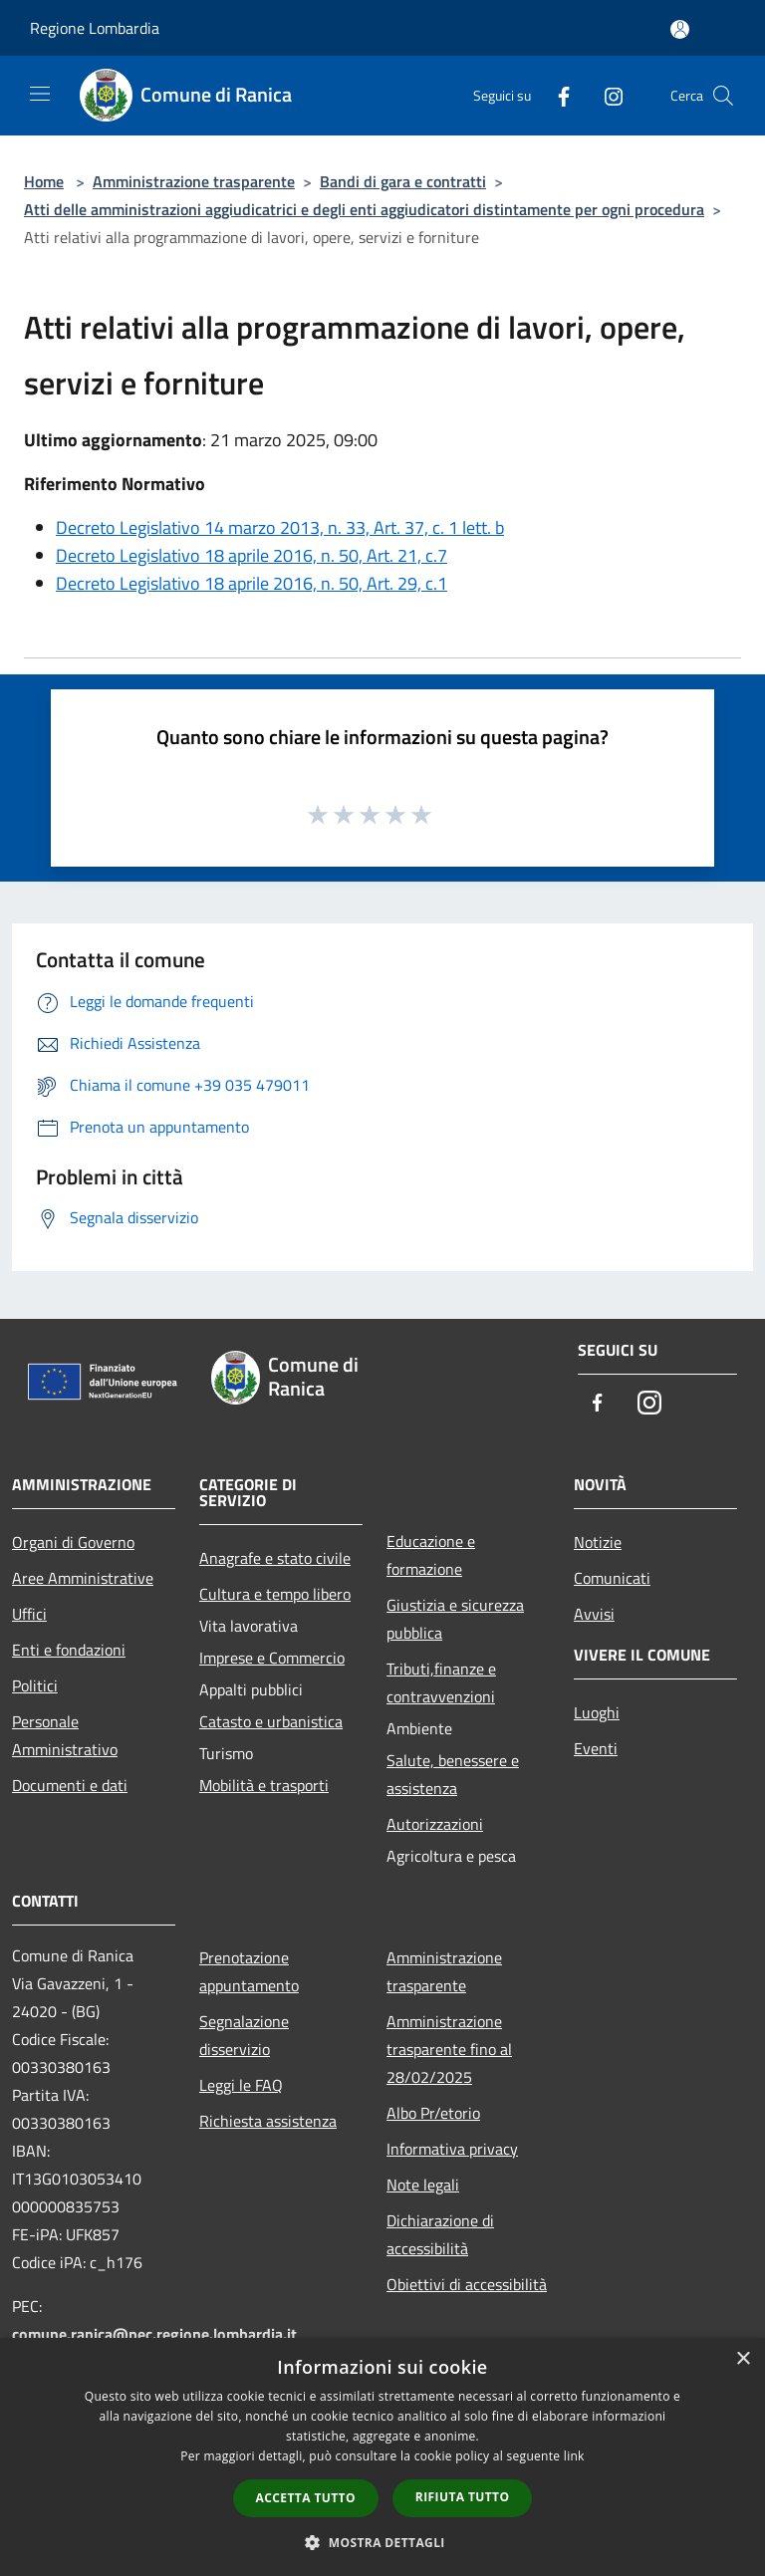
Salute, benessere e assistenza (452, 1774)
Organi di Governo (73, 1542)
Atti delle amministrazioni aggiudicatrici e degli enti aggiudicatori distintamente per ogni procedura (364, 209)
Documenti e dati (70, 1785)
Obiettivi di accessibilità (466, 2284)
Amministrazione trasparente (194, 181)
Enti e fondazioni (69, 1650)
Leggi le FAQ (241, 2085)
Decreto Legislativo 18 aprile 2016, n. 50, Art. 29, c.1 (251, 583)
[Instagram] (606, 95)
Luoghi (597, 1712)
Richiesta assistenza (268, 2121)
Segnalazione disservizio (244, 2035)
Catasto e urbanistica (271, 1721)
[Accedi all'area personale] (679, 29)
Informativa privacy (452, 2149)
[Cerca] (723, 96)
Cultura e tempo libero (275, 1594)
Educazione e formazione (430, 1555)
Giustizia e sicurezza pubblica (455, 1619)
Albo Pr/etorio (433, 2113)
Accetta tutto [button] (306, 2497)
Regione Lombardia (94, 28)
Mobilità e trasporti (264, 1785)
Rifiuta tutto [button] (462, 2496)
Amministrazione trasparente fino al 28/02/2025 (449, 2049)
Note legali (422, 2184)
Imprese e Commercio (272, 1658)
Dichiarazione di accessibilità (440, 2234)
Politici (35, 1685)
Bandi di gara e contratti (403, 181)
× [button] (742, 2359)
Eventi (596, 1748)
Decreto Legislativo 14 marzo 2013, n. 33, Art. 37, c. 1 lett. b (280, 527)
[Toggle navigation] (40, 94)
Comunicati (612, 1578)
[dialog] (382, 2457)
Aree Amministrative (82, 1578)
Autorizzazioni (434, 1824)
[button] (382, 2542)
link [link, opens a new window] (574, 2455)
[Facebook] (556, 95)
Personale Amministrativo (65, 1735)
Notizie (598, 1542)
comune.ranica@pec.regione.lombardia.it (154, 2334)
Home (44, 181)
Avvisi (594, 1614)
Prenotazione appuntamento (249, 1971)
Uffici (29, 1614)
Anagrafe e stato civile (275, 1558)
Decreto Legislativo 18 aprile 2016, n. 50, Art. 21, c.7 (251, 555)
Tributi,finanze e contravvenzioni (441, 1682)
